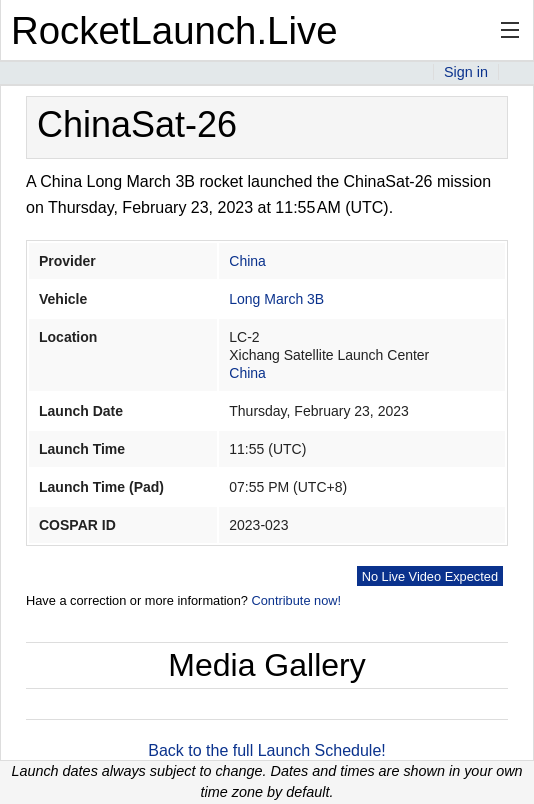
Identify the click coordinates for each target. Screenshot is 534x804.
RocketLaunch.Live (174, 30)
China (247, 261)
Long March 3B (276, 299)
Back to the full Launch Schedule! (267, 750)
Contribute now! (296, 600)
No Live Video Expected (430, 576)
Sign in (466, 72)
